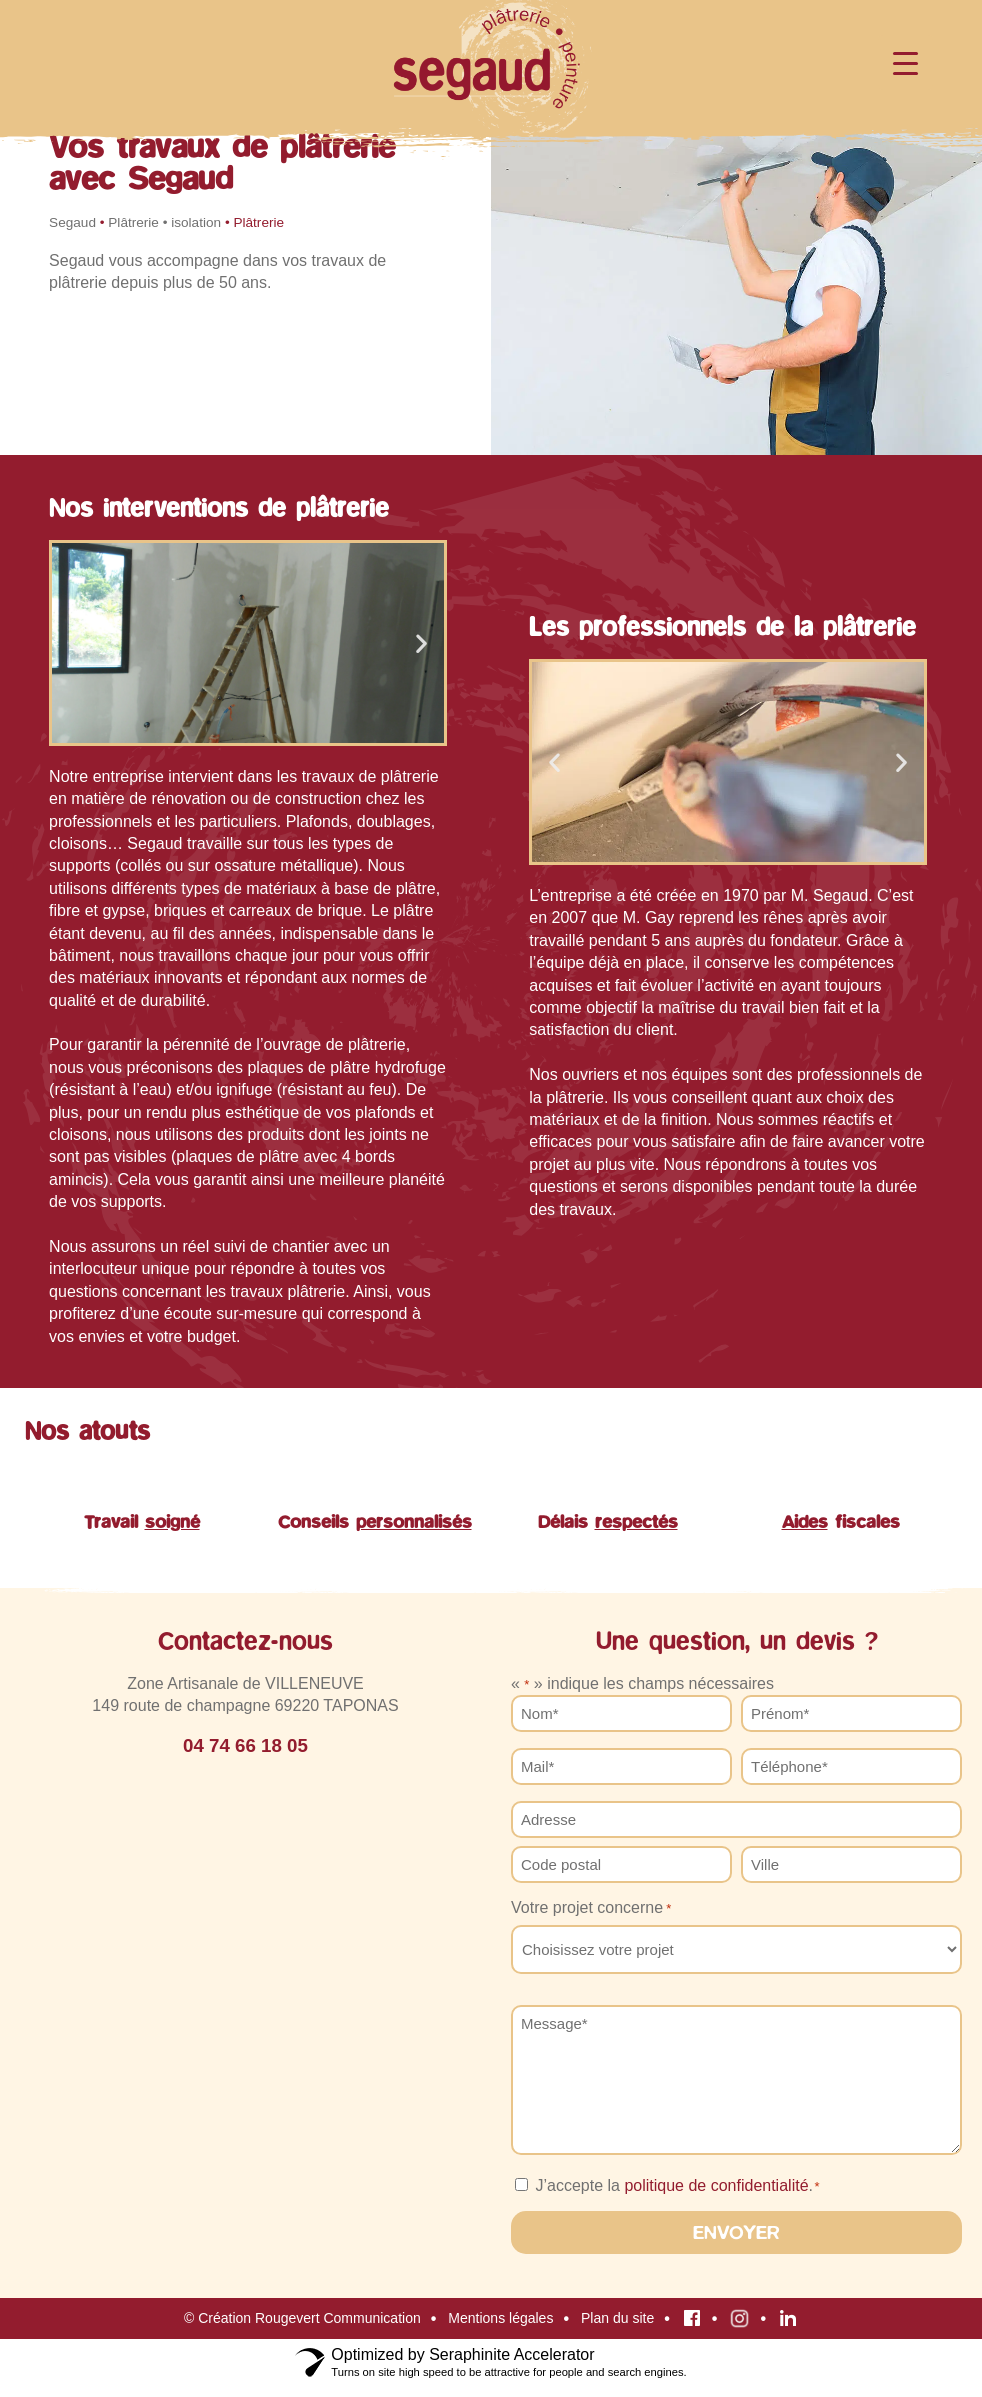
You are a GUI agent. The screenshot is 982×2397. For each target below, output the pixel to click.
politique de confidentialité (716, 2185)
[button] (74, 642)
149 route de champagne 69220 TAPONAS (245, 1705)
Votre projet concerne (591, 1907)
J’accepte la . (677, 2185)
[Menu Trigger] (905, 62)
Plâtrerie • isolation (164, 222)
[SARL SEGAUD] (245, 2018)
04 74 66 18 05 (245, 1745)
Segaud (72, 222)
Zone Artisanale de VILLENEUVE (245, 1683)
